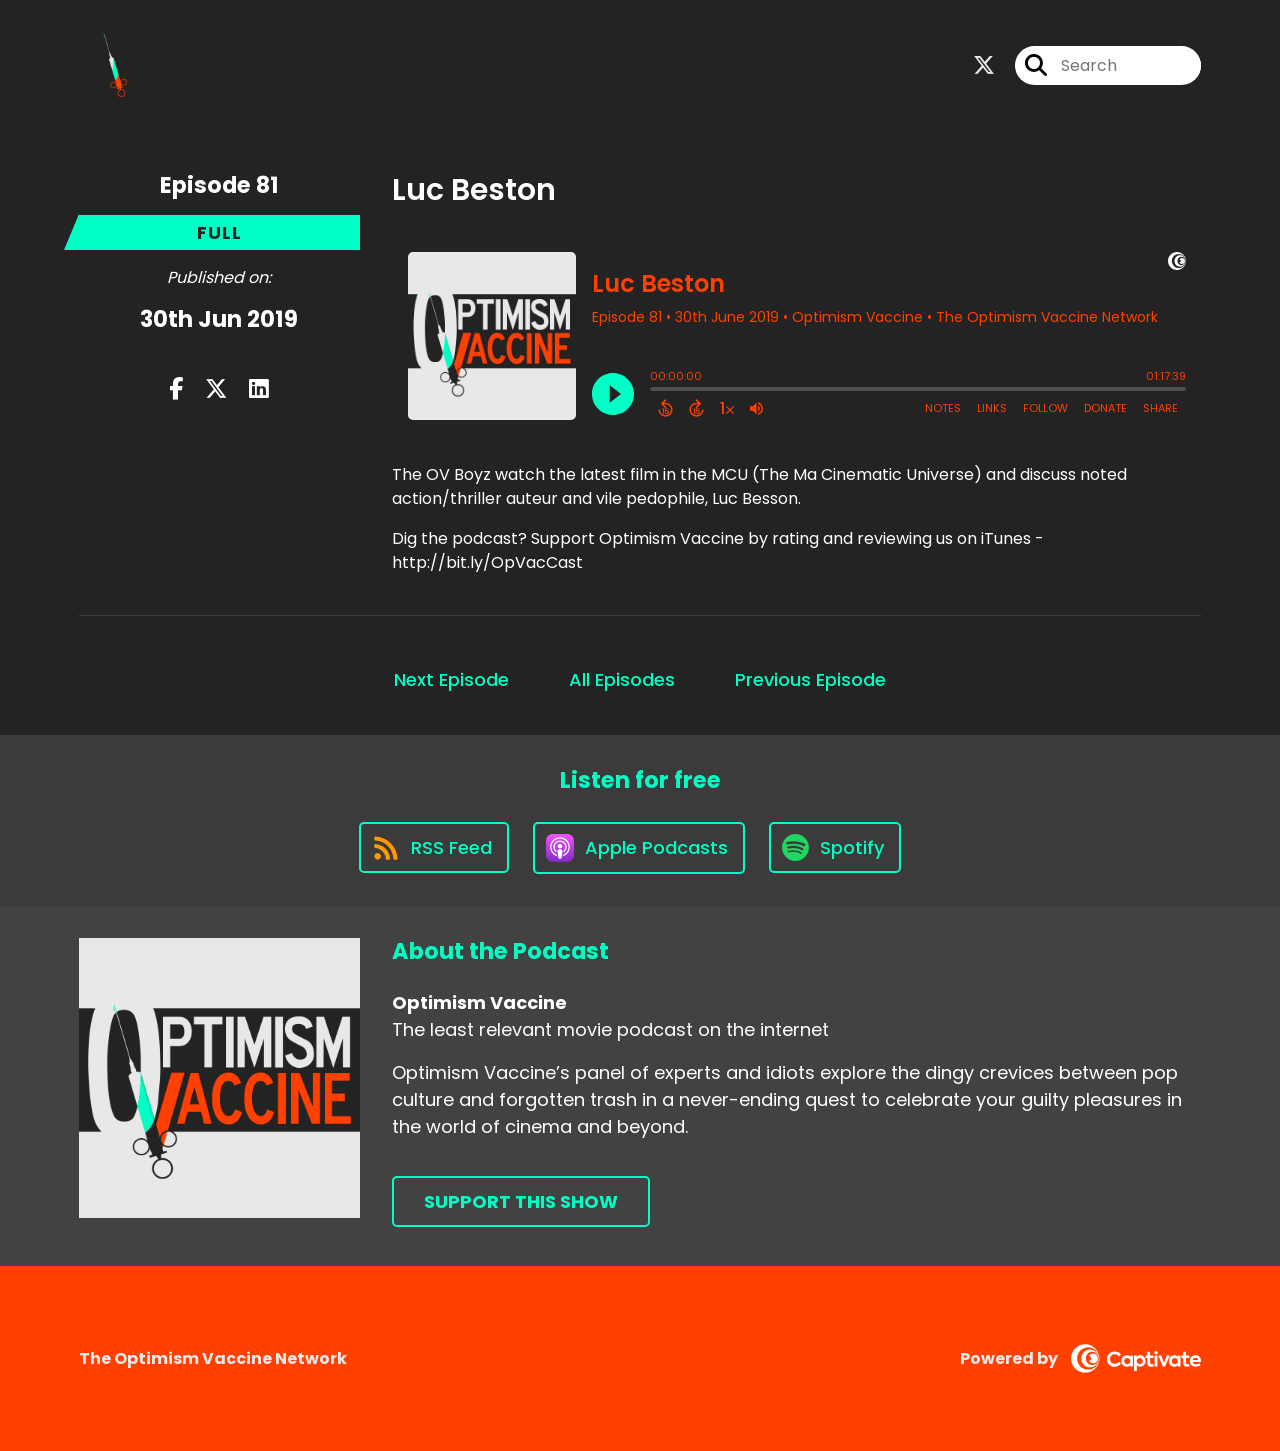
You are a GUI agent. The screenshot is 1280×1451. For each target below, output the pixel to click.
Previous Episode (810, 679)
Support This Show (521, 1201)
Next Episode (451, 679)
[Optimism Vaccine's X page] (984, 65)
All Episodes (622, 679)
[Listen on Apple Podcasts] (639, 848)
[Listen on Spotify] (835, 847)
